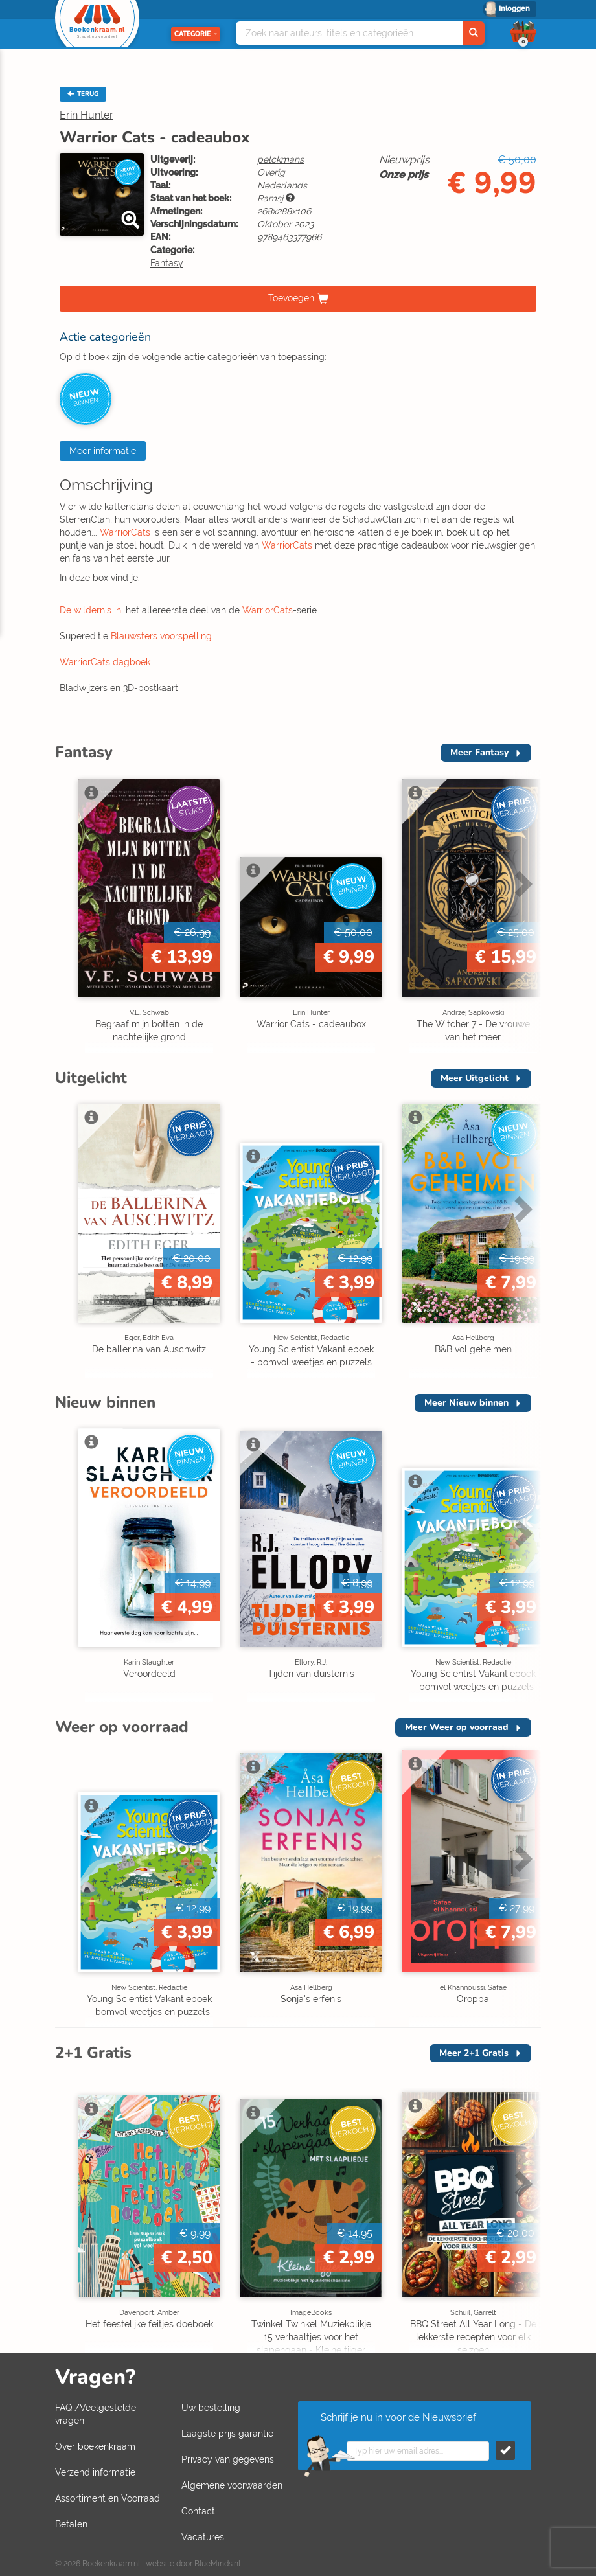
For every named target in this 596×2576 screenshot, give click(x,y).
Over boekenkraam (95, 2446)
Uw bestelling (210, 2407)
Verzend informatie (95, 2472)
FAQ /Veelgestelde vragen (95, 2414)
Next (521, 883)
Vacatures (202, 2537)
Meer (479, 752)
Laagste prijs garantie (227, 2433)
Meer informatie (102, 451)
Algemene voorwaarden (231, 2485)
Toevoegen (291, 298)
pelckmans (280, 159)
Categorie (195, 34)
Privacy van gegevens (227, 2459)
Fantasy (166, 263)
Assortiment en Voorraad (107, 2498)
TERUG (82, 93)
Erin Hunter (86, 115)
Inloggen (514, 9)
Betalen (71, 2524)
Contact (198, 2511)
